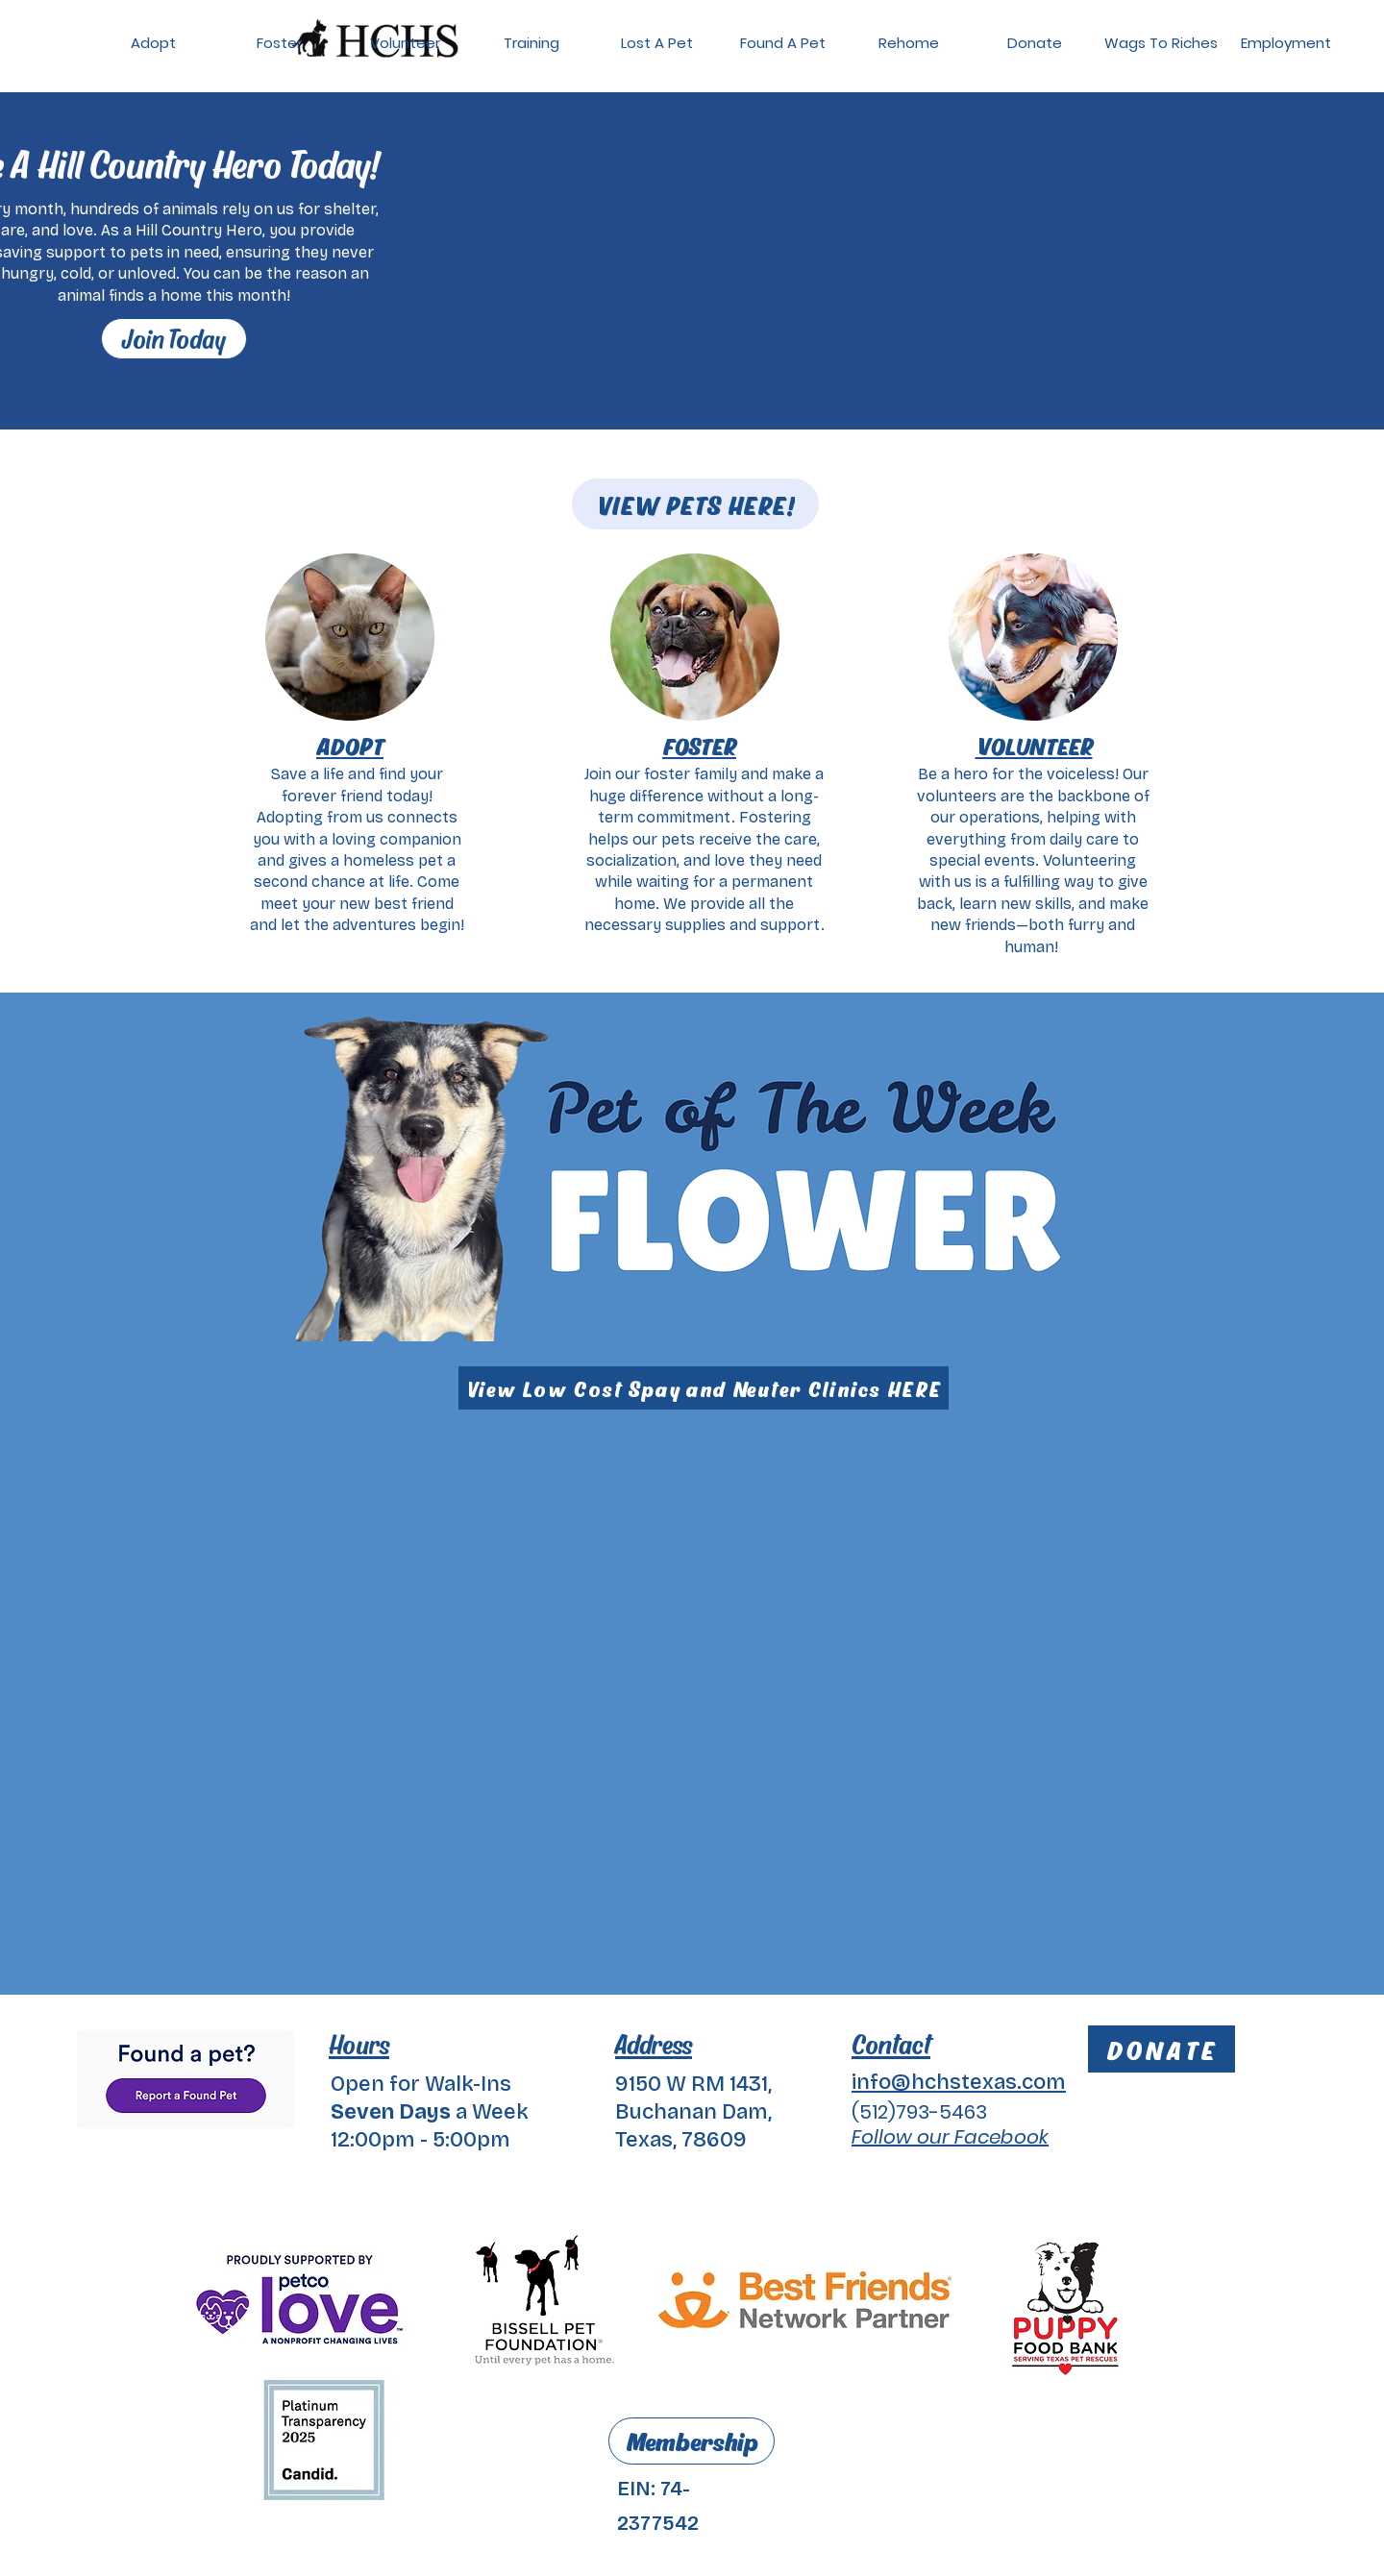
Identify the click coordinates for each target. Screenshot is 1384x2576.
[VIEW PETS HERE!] (695, 503)
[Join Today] (174, 338)
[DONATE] (1161, 2049)
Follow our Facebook (950, 2136)
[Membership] (691, 2441)
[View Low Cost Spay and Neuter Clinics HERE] (703, 1388)
